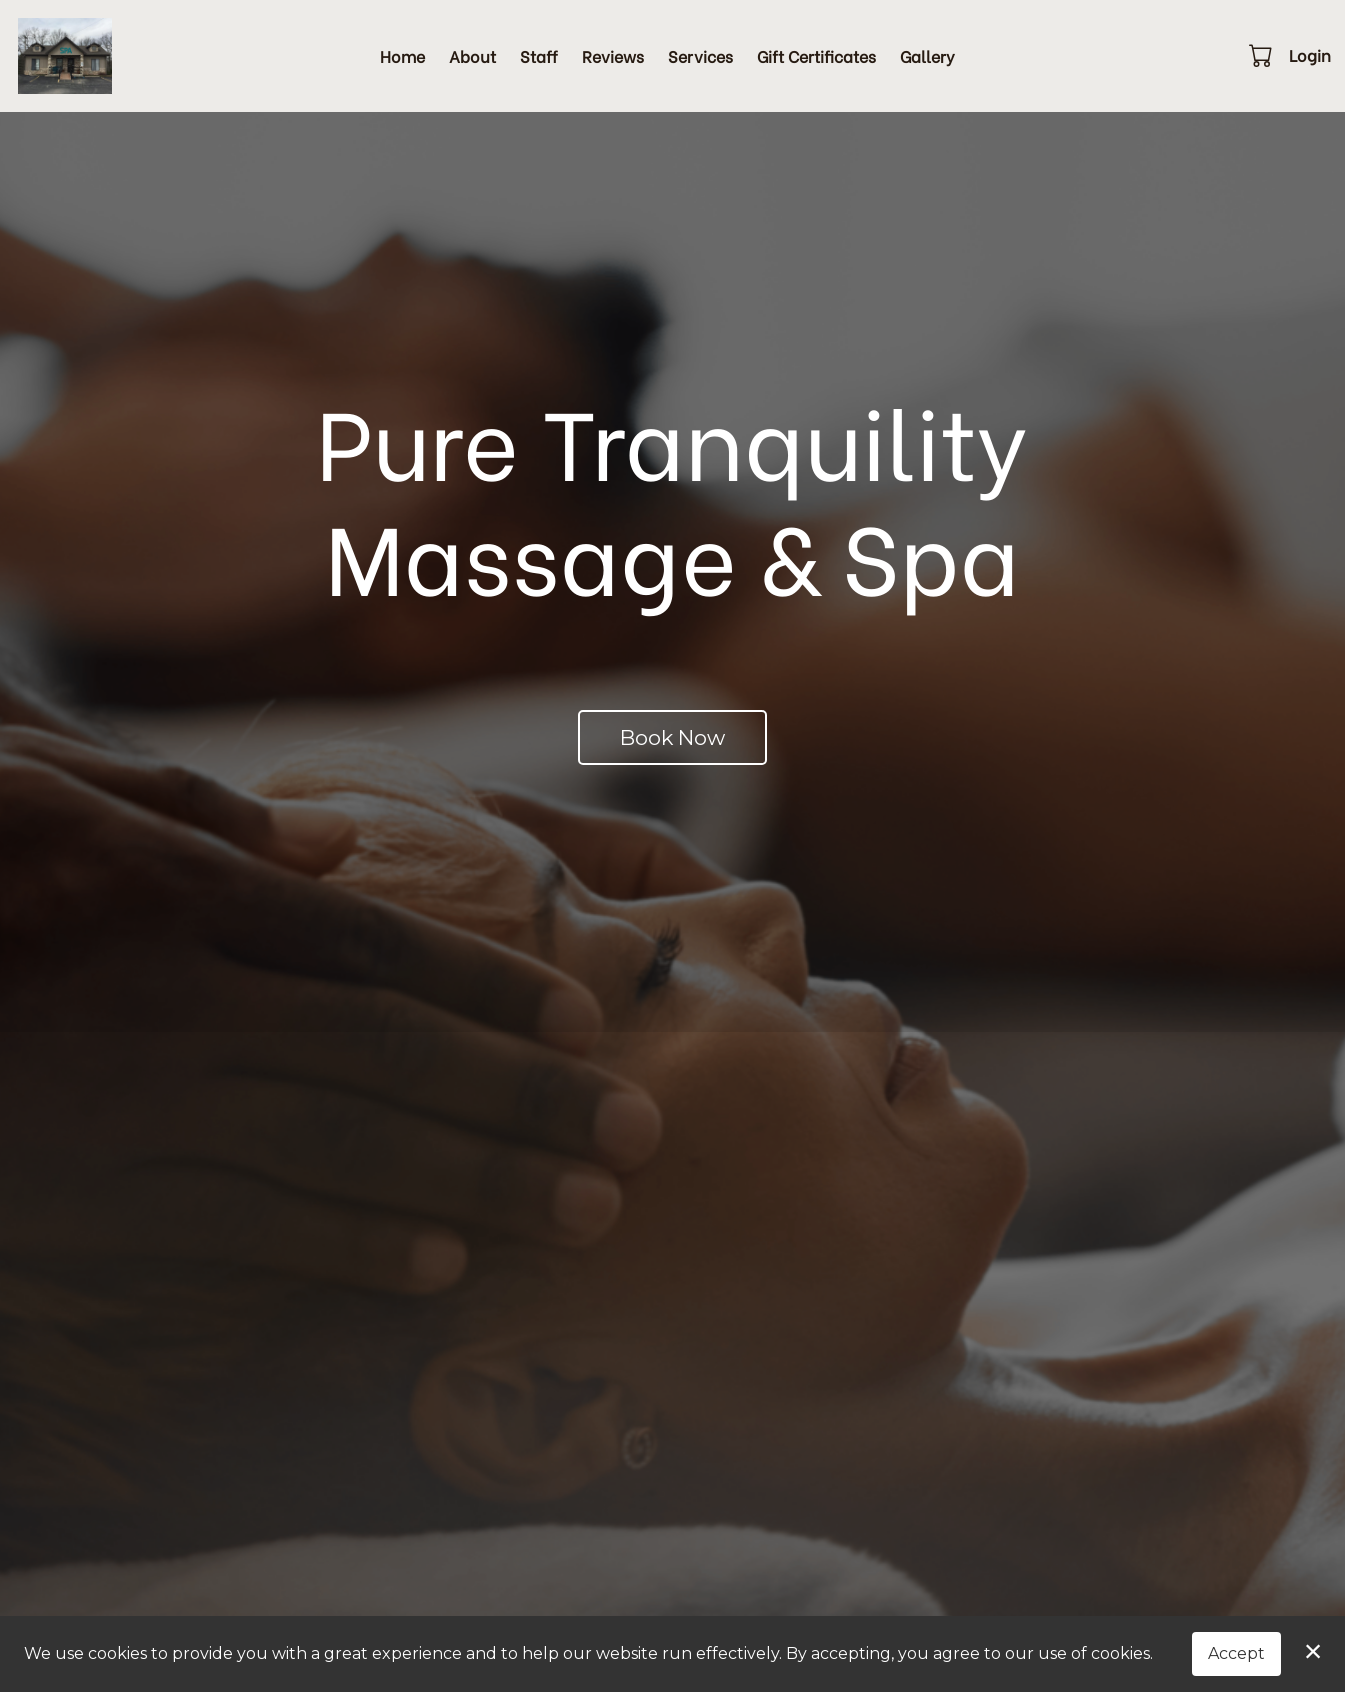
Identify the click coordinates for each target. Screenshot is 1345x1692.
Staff (539, 55)
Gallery (927, 55)
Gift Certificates (816, 55)
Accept (1236, 1653)
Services (700, 55)
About (472, 55)
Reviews (613, 55)
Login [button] (1310, 54)
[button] (1262, 55)
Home (402, 55)
